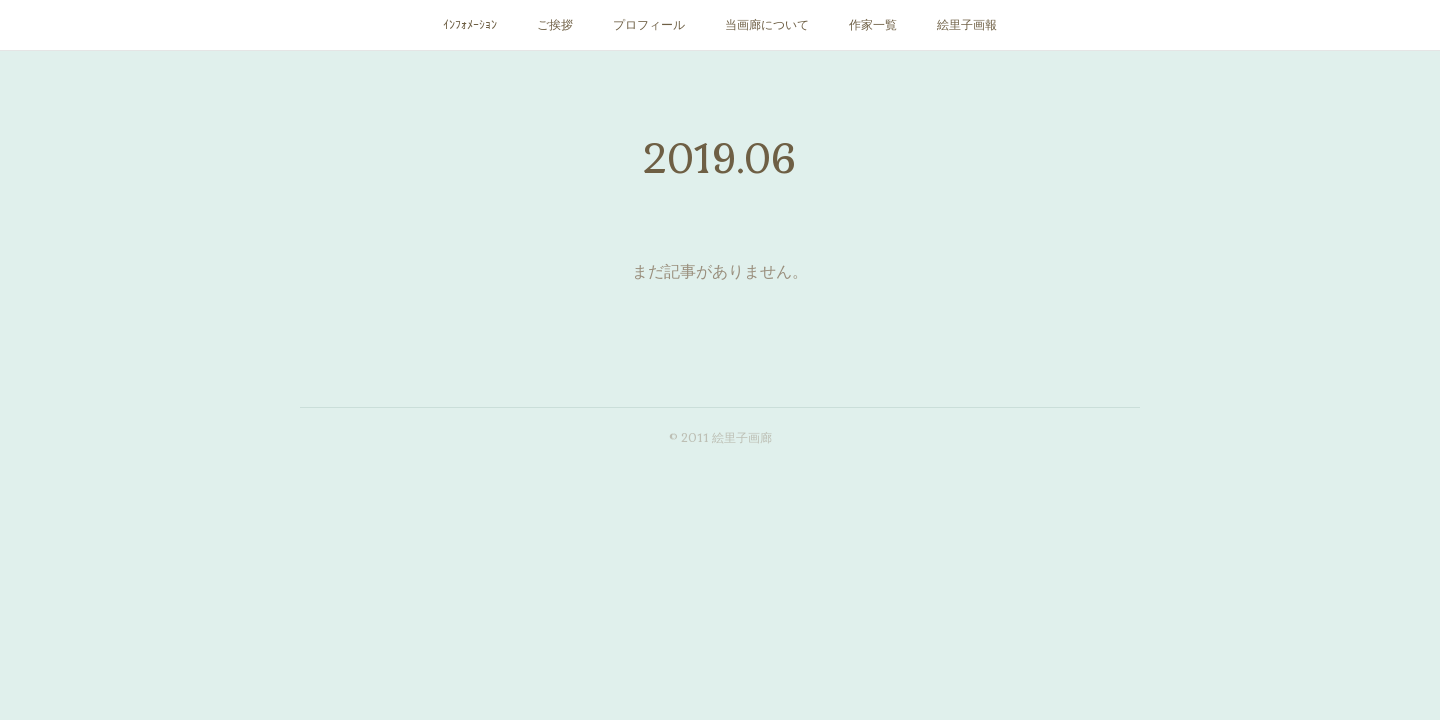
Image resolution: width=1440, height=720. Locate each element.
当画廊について (767, 25)
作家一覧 (873, 25)
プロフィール (649, 25)
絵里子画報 (967, 25)
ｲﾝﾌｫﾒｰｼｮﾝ (470, 25)
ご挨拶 (555, 25)
